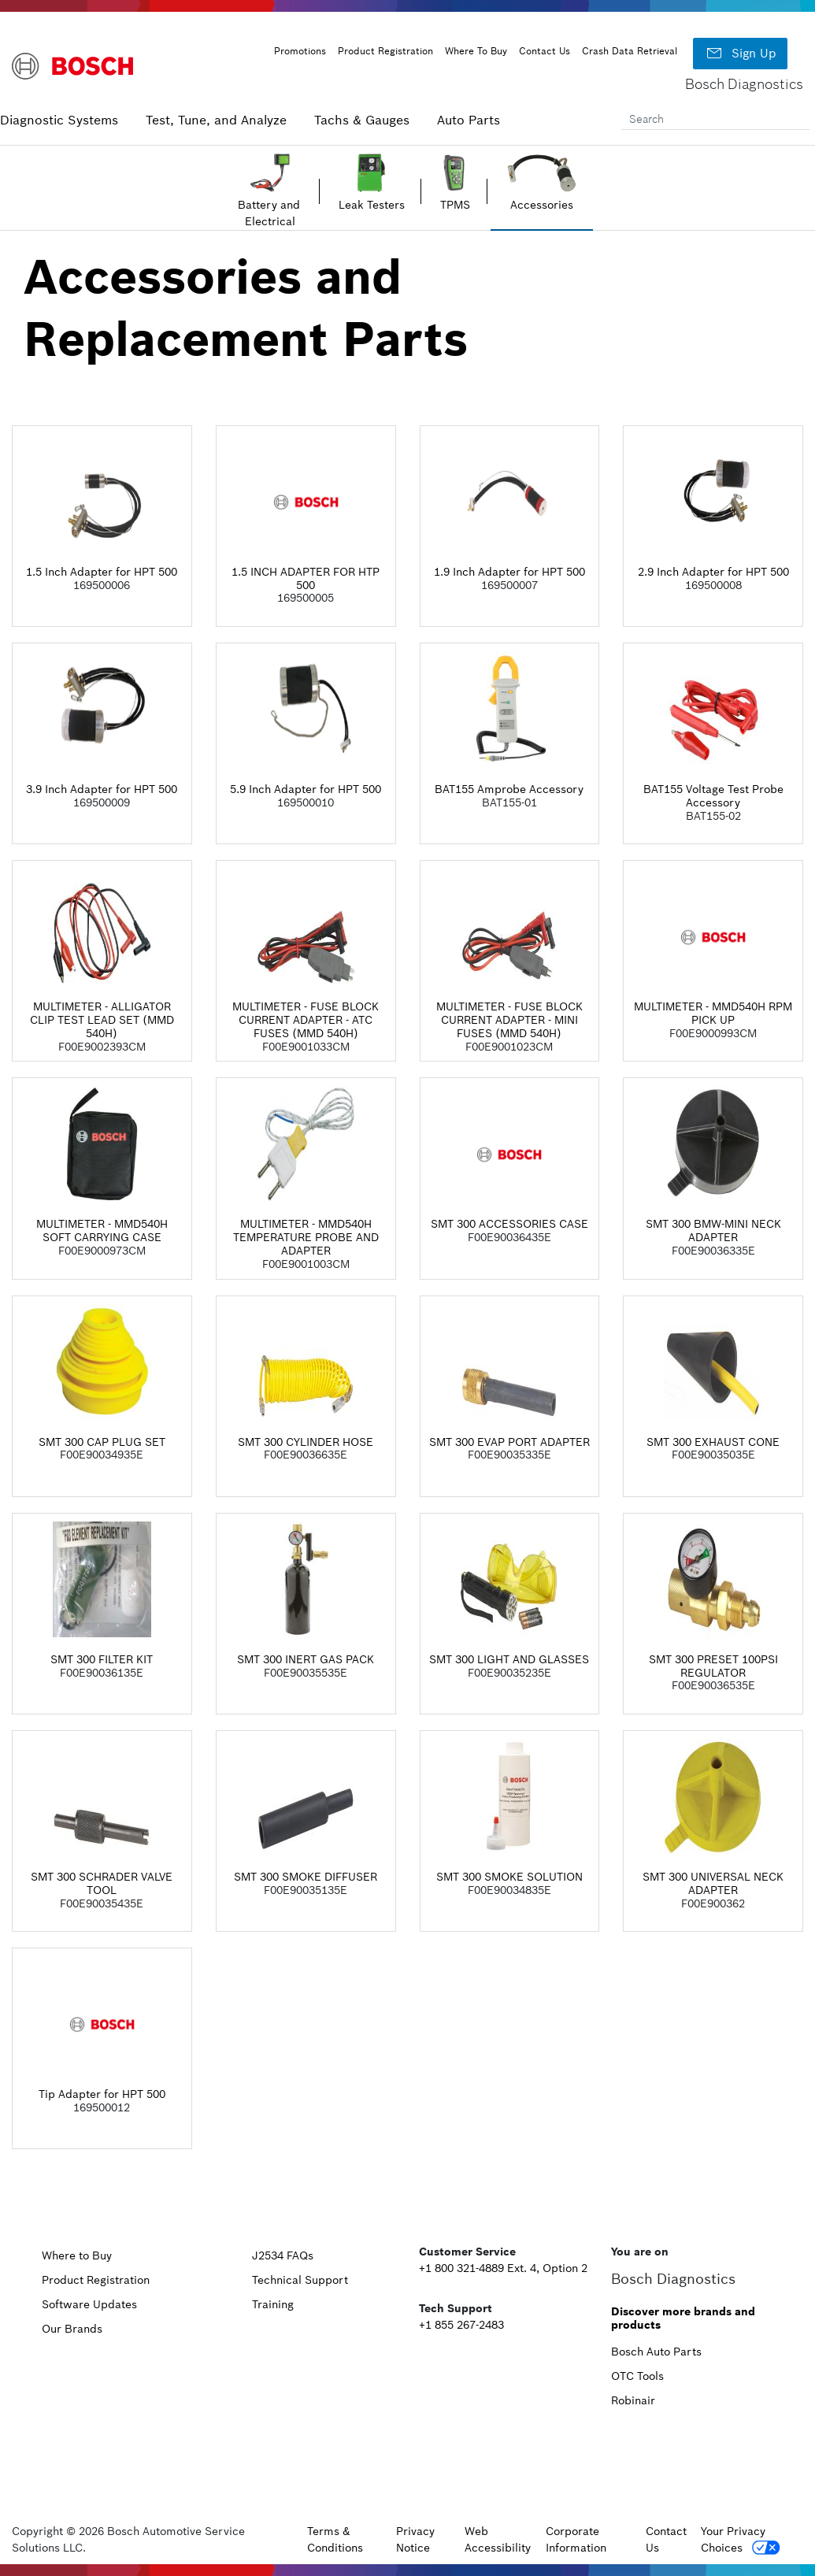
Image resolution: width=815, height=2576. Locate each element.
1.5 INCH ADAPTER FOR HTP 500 (306, 578)
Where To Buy (476, 51)
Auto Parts (468, 120)
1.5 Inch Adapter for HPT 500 (101, 572)
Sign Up (740, 53)
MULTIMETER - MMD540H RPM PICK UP (713, 1013)
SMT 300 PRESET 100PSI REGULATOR (713, 1666)
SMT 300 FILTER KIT (101, 1659)
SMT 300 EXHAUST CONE (713, 1442)
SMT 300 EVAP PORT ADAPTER (509, 1442)
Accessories (541, 205)
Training (273, 2304)
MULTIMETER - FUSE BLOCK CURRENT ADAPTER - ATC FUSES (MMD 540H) (305, 1019)
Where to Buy (77, 2255)
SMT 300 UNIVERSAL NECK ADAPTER (713, 1883)
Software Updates (89, 2304)
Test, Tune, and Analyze (216, 120)
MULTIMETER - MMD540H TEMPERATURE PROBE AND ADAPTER (306, 1237)
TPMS (455, 205)
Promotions (300, 51)
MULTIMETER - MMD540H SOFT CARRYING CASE (102, 1230)
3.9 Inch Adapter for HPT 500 (101, 789)
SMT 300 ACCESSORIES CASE (509, 1224)
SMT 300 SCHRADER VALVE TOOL (101, 1883)
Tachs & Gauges (361, 120)
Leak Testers (372, 205)
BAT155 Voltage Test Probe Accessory (713, 796)
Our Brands (72, 2329)
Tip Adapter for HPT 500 (102, 2094)
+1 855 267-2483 (461, 2325)
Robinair (633, 2400)
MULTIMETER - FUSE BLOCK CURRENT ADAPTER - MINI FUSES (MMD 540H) (509, 1019)
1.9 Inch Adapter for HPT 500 (509, 572)
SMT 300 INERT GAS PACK (305, 1659)
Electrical (270, 221)
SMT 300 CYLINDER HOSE (305, 1442)
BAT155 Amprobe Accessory (509, 789)
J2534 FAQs (282, 2255)
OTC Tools (637, 2376)
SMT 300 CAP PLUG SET (102, 1442)
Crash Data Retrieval (629, 51)
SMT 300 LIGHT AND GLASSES (509, 1659)
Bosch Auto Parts (656, 2351)
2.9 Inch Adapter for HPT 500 (713, 572)
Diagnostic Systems (59, 120)
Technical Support (300, 2280)
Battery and (270, 205)
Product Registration (385, 51)
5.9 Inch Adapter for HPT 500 (305, 789)
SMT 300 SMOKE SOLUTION (509, 1877)
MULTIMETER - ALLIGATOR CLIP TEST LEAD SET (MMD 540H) (102, 1019)
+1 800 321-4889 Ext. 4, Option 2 (503, 2268)
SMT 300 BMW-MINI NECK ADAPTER (713, 1230)
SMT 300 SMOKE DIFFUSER (305, 1877)
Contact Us (544, 51)
